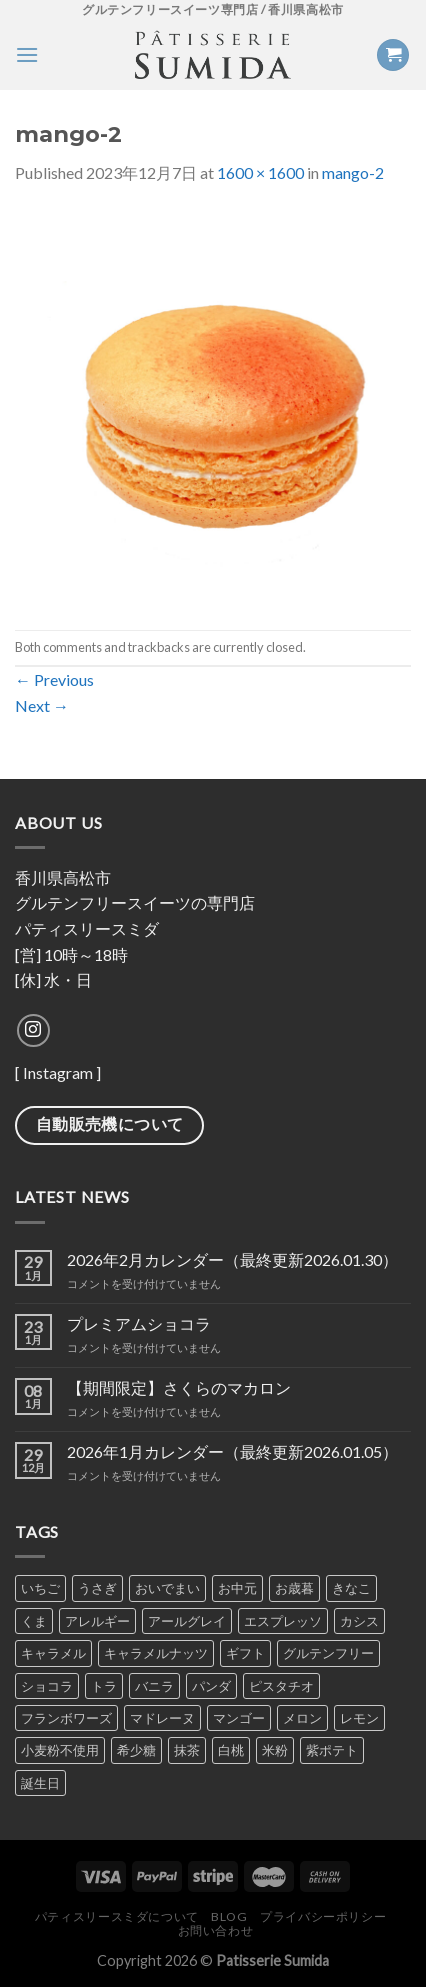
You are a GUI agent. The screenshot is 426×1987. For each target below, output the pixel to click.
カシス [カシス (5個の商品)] (359, 1621)
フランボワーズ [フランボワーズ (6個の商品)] (66, 1718)
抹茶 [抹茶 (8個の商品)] (187, 1750)
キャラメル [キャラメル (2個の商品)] (53, 1653)
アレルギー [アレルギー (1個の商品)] (97, 1621)
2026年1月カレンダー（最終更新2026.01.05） (232, 1451)
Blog (229, 1916)
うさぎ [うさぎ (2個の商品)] (97, 1588)
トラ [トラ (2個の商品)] (104, 1686)
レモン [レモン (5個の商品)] (359, 1718)
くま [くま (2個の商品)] (34, 1621)
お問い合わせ (216, 1930)
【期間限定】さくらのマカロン (179, 1387)
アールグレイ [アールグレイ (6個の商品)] (187, 1621)
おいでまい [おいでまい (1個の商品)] (167, 1588)
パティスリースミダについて (117, 1916)
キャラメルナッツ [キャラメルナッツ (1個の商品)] (156, 1653)
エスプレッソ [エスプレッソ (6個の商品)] (283, 1621)
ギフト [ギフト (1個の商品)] (245, 1653)
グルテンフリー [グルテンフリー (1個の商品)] (328, 1653)
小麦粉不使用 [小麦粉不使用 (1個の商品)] (60, 1750)
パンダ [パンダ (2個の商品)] (211, 1686)
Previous (54, 679)
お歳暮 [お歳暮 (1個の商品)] (294, 1588)
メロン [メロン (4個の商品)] (302, 1718)
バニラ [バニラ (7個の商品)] (154, 1686)
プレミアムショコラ (139, 1323)
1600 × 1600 (260, 172)
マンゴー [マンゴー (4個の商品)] (239, 1718)
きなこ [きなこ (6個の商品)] (351, 1588)
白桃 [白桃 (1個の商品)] (231, 1750)
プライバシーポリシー (323, 1916)
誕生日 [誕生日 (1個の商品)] (40, 1783)
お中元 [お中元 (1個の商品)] (237, 1588)
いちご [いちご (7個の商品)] (40, 1588)
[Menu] (27, 54)
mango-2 (353, 172)
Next (42, 705)
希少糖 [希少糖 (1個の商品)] (136, 1750)
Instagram (58, 1072)
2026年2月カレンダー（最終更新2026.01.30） (232, 1259)
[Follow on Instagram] (33, 1030)
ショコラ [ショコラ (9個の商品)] (47, 1686)
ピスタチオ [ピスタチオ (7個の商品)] (281, 1686)
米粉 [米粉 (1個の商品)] (275, 1750)
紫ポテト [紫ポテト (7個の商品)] (332, 1750)
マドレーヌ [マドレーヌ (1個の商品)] (162, 1718)
